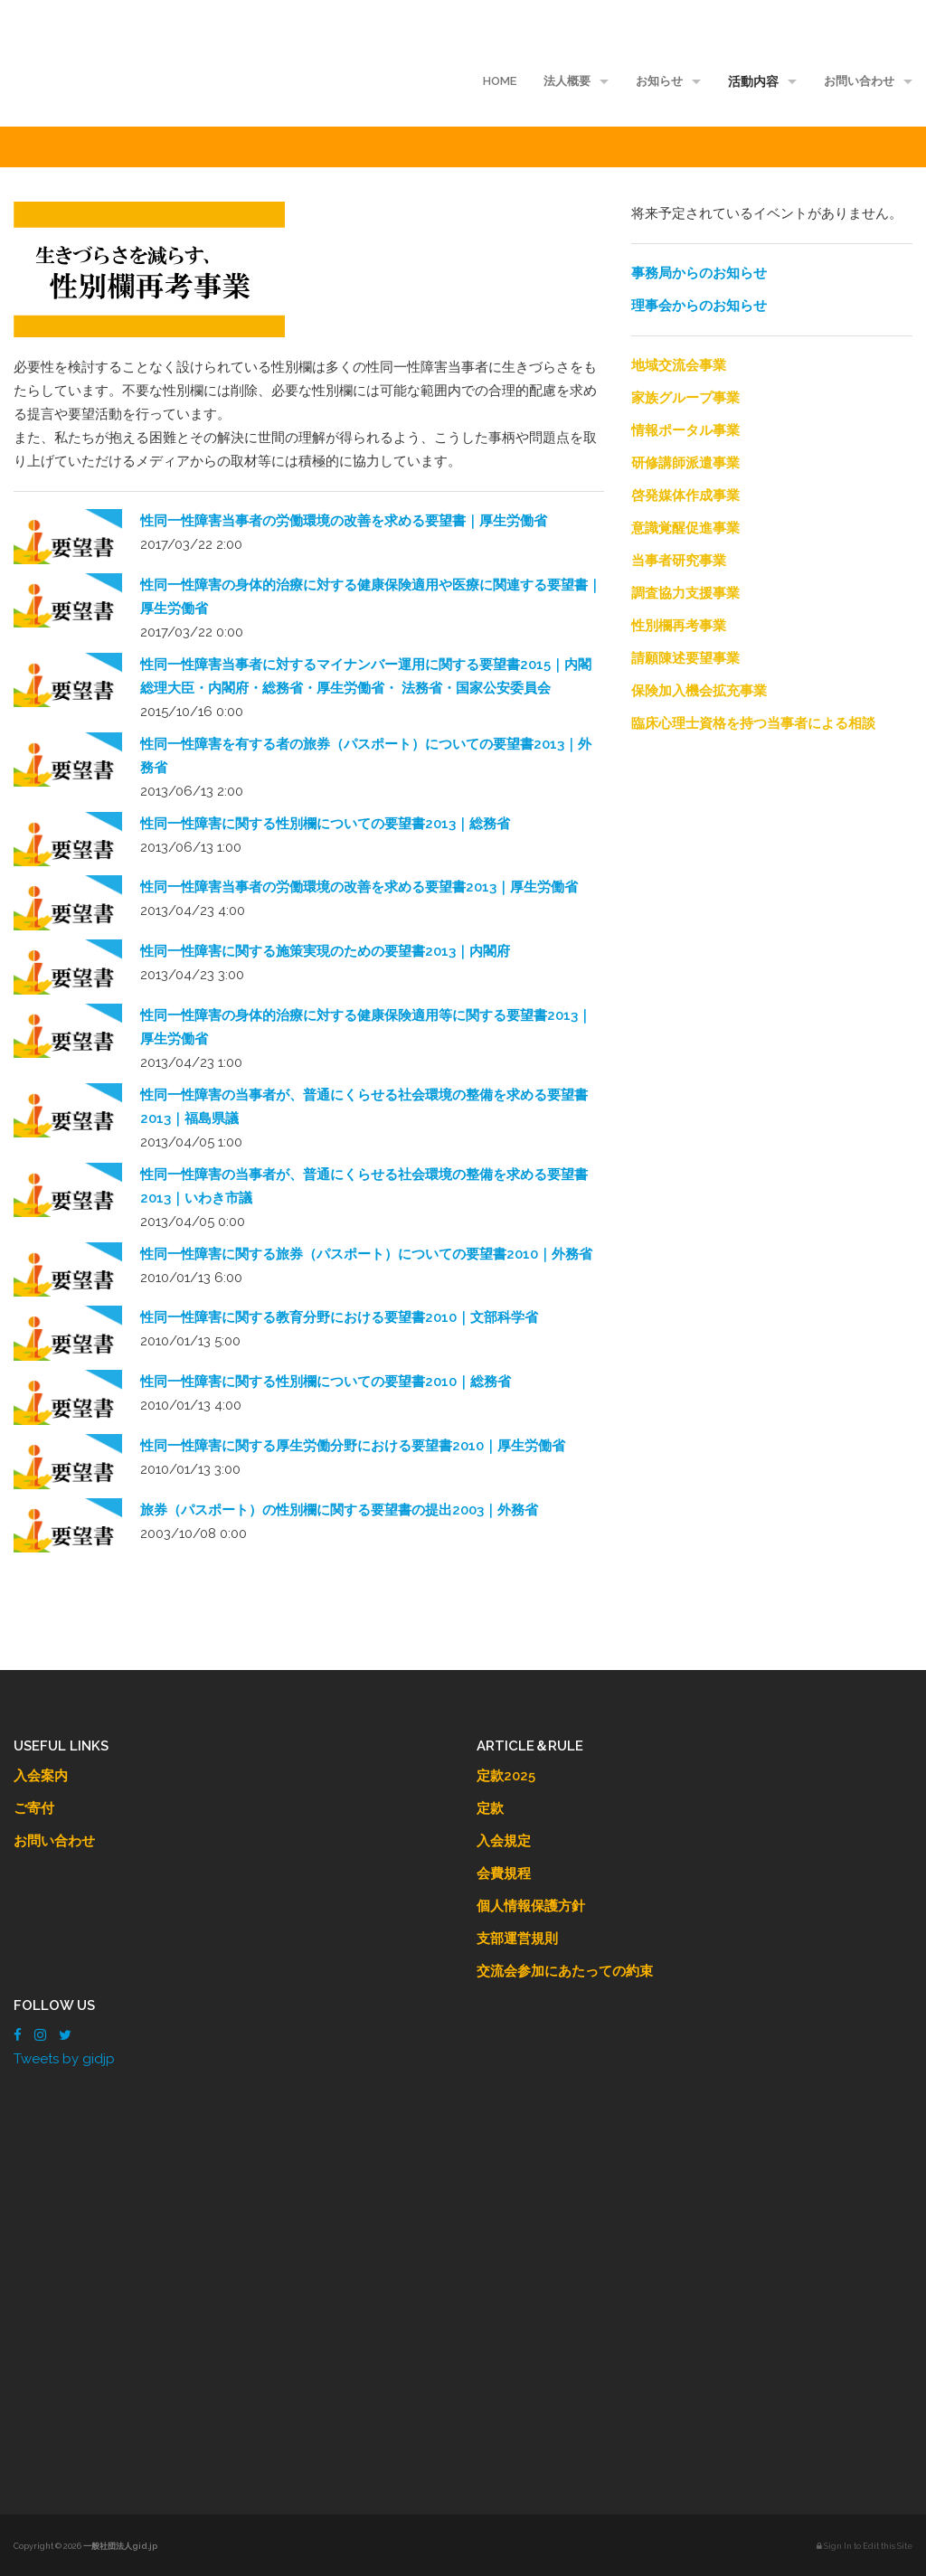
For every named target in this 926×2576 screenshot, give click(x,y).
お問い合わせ (859, 81)
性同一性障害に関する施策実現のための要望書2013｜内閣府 (325, 951)
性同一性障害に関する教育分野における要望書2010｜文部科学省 (339, 1317)
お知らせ (659, 81)
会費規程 (504, 1873)
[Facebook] (18, 2035)
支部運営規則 (517, 1938)
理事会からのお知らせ (699, 305)
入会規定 (504, 1841)
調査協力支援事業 (685, 593)
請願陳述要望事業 (685, 658)
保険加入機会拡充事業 (699, 691)
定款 (490, 1808)
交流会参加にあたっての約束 (565, 1971)
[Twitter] (65, 2035)
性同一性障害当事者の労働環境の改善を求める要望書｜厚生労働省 (343, 521)
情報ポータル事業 (685, 430)
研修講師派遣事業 (685, 463)
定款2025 (506, 1776)
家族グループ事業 (685, 398)
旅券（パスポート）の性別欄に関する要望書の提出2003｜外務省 (339, 1510)
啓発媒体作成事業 (685, 495)
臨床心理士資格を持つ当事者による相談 (753, 723)
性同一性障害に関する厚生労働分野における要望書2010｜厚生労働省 (352, 1446)
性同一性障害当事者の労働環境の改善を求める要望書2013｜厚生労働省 (359, 887)
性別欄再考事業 (678, 626)
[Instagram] (40, 2035)
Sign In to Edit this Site (864, 2546)
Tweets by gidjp (64, 2059)
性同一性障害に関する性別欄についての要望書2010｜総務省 (325, 1381)
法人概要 (567, 81)
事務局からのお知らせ (699, 273)
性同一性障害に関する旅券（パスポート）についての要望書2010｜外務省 (366, 1254)
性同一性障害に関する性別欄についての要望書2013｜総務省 (325, 824)
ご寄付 (34, 1808)
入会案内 (41, 1776)
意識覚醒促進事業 (685, 528)
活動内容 (753, 81)
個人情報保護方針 (531, 1906)
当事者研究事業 (678, 560)
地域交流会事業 (678, 365)
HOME (499, 81)
